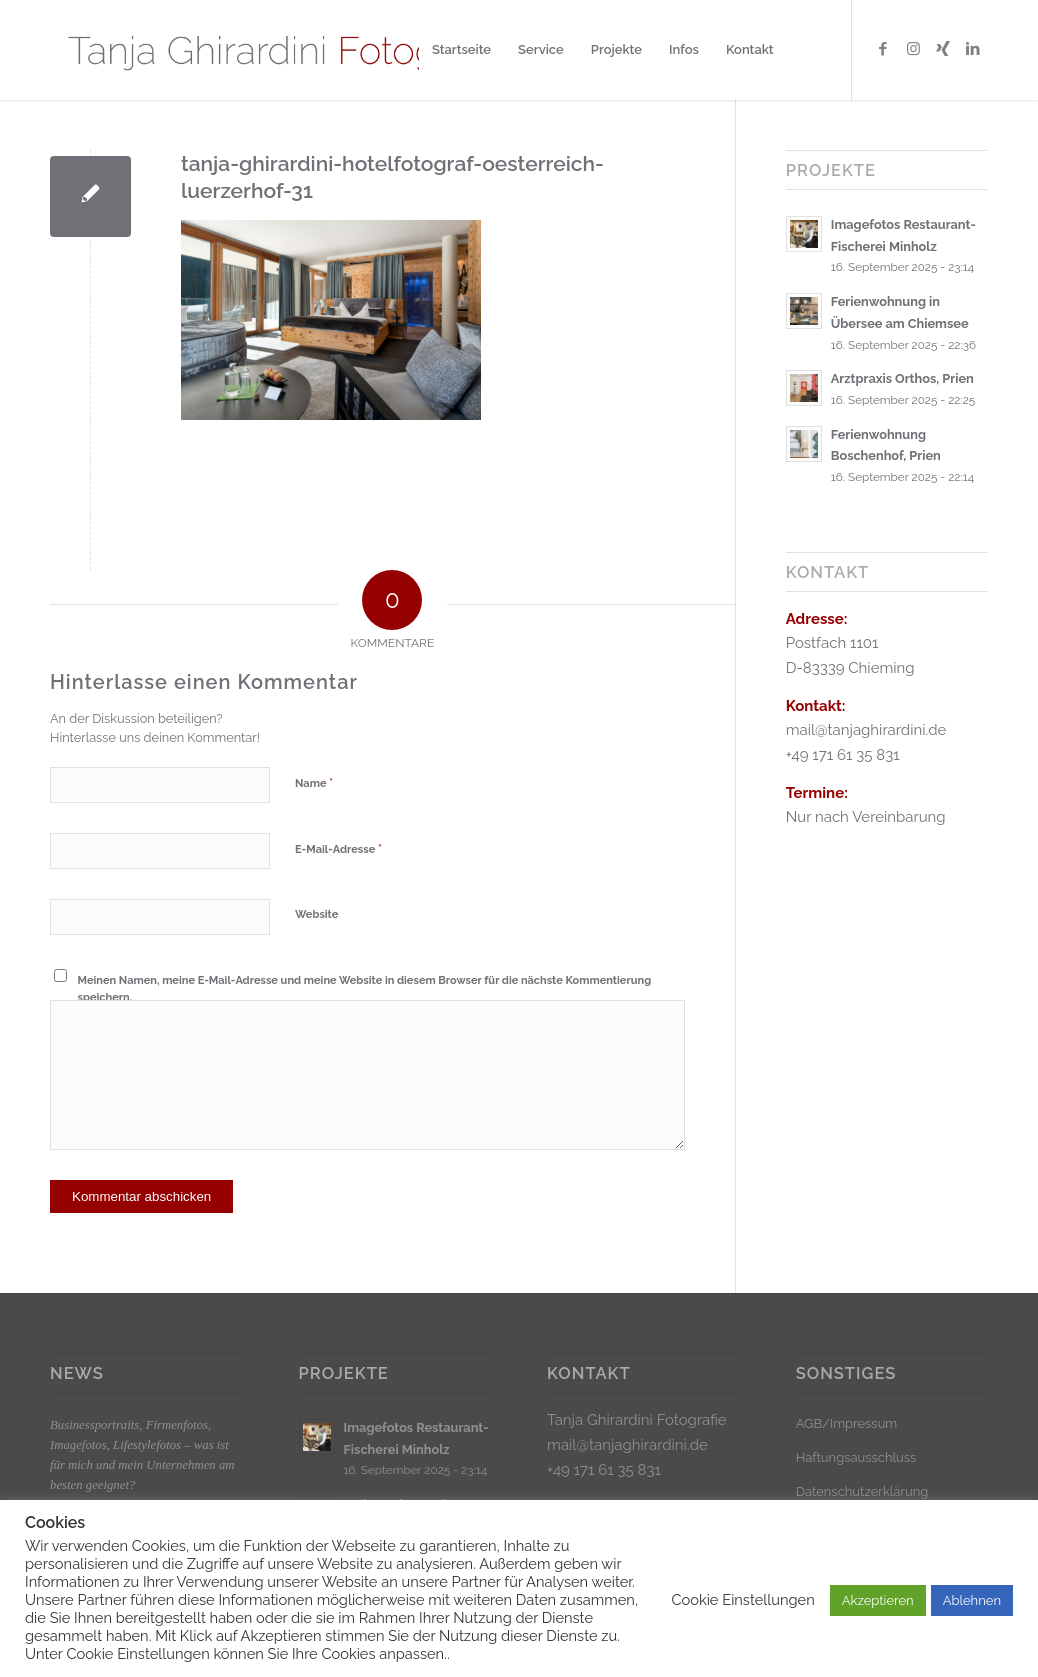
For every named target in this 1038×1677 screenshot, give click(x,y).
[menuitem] (461, 50)
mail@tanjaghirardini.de (627, 1445)
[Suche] (806, 50)
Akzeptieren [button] (878, 1600)
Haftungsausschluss (856, 1457)
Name (314, 782)
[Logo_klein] (287, 50)
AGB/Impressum (847, 1423)
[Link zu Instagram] (913, 49)
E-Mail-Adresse (338, 848)
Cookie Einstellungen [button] (742, 1599)
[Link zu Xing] (943, 49)
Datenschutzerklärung (862, 1491)
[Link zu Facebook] (883, 49)
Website (316, 914)
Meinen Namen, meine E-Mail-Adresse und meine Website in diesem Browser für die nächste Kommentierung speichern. (365, 989)
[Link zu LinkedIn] (973, 49)
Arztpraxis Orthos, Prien (902, 378)
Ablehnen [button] (972, 1600)
